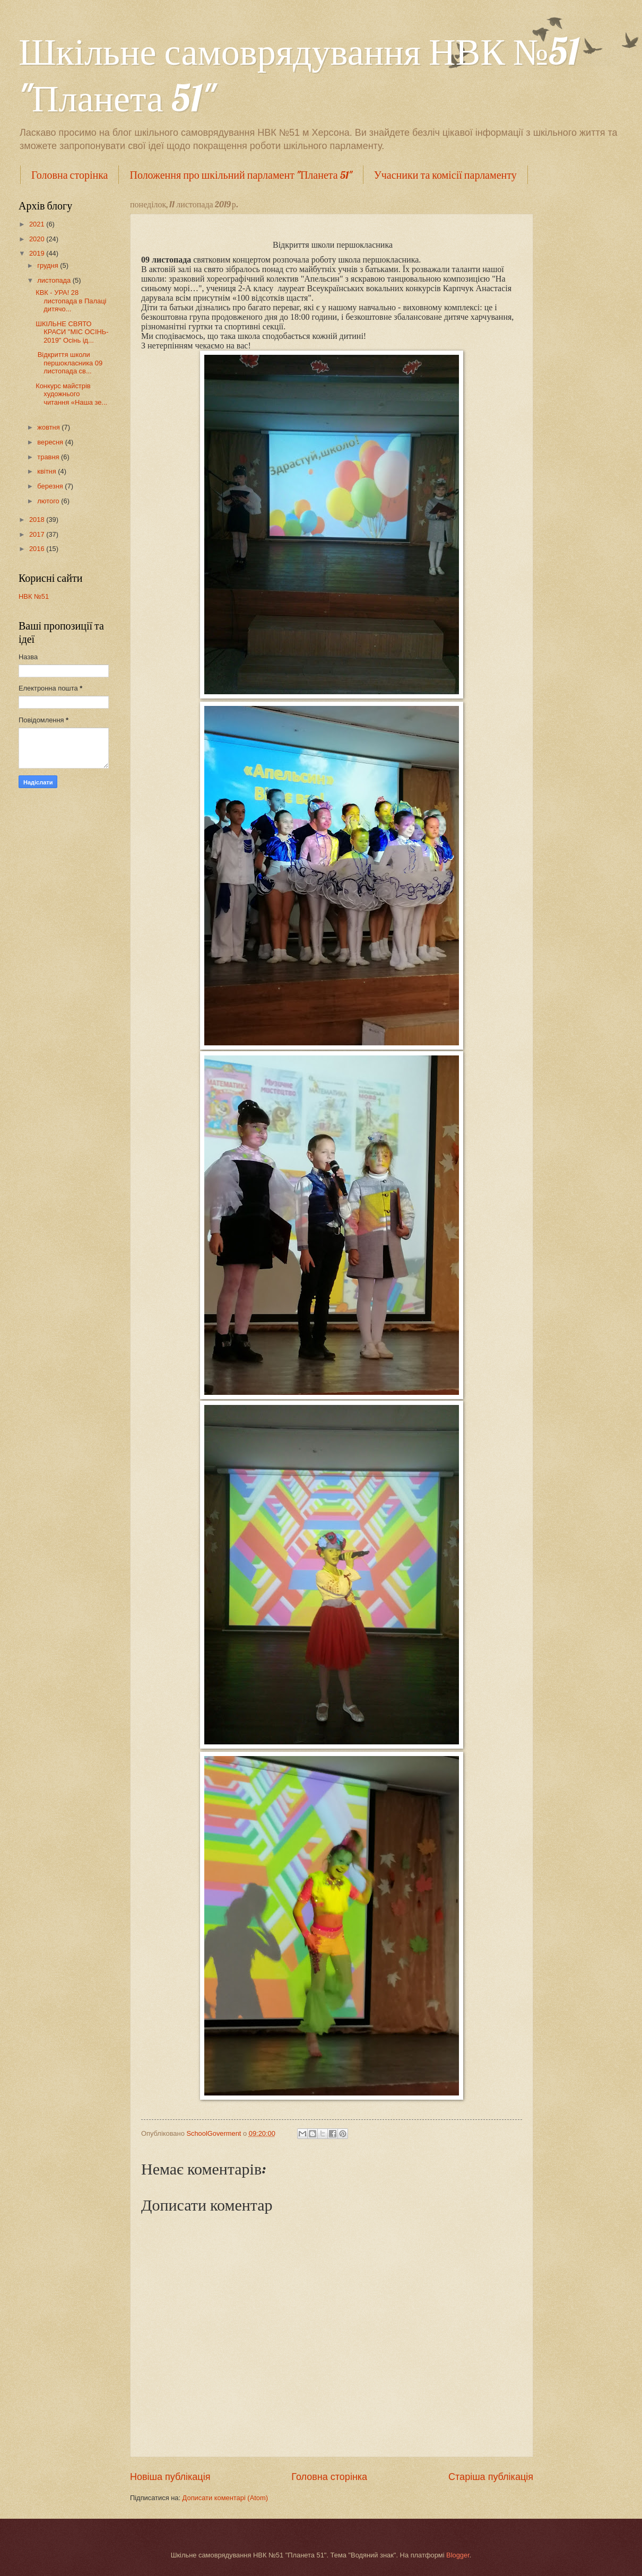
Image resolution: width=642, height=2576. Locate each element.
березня (51, 486)
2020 (37, 239)
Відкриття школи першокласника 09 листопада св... (69, 363)
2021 (37, 224)
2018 (37, 519)
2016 (37, 549)
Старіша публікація (490, 2477)
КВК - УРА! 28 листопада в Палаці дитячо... (71, 301)
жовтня (49, 427)
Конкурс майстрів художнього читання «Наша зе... (71, 394)
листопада (54, 280)
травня (49, 457)
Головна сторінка (69, 174)
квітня (47, 471)
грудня (48, 265)
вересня (51, 442)
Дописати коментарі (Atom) (225, 2498)
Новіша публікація (170, 2477)
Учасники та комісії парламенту (445, 174)
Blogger (458, 2555)
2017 (37, 534)
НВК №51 (34, 596)
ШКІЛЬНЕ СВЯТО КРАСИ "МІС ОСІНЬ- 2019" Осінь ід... (72, 332)
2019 (37, 253)
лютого (49, 501)
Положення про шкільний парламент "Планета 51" (240, 174)
